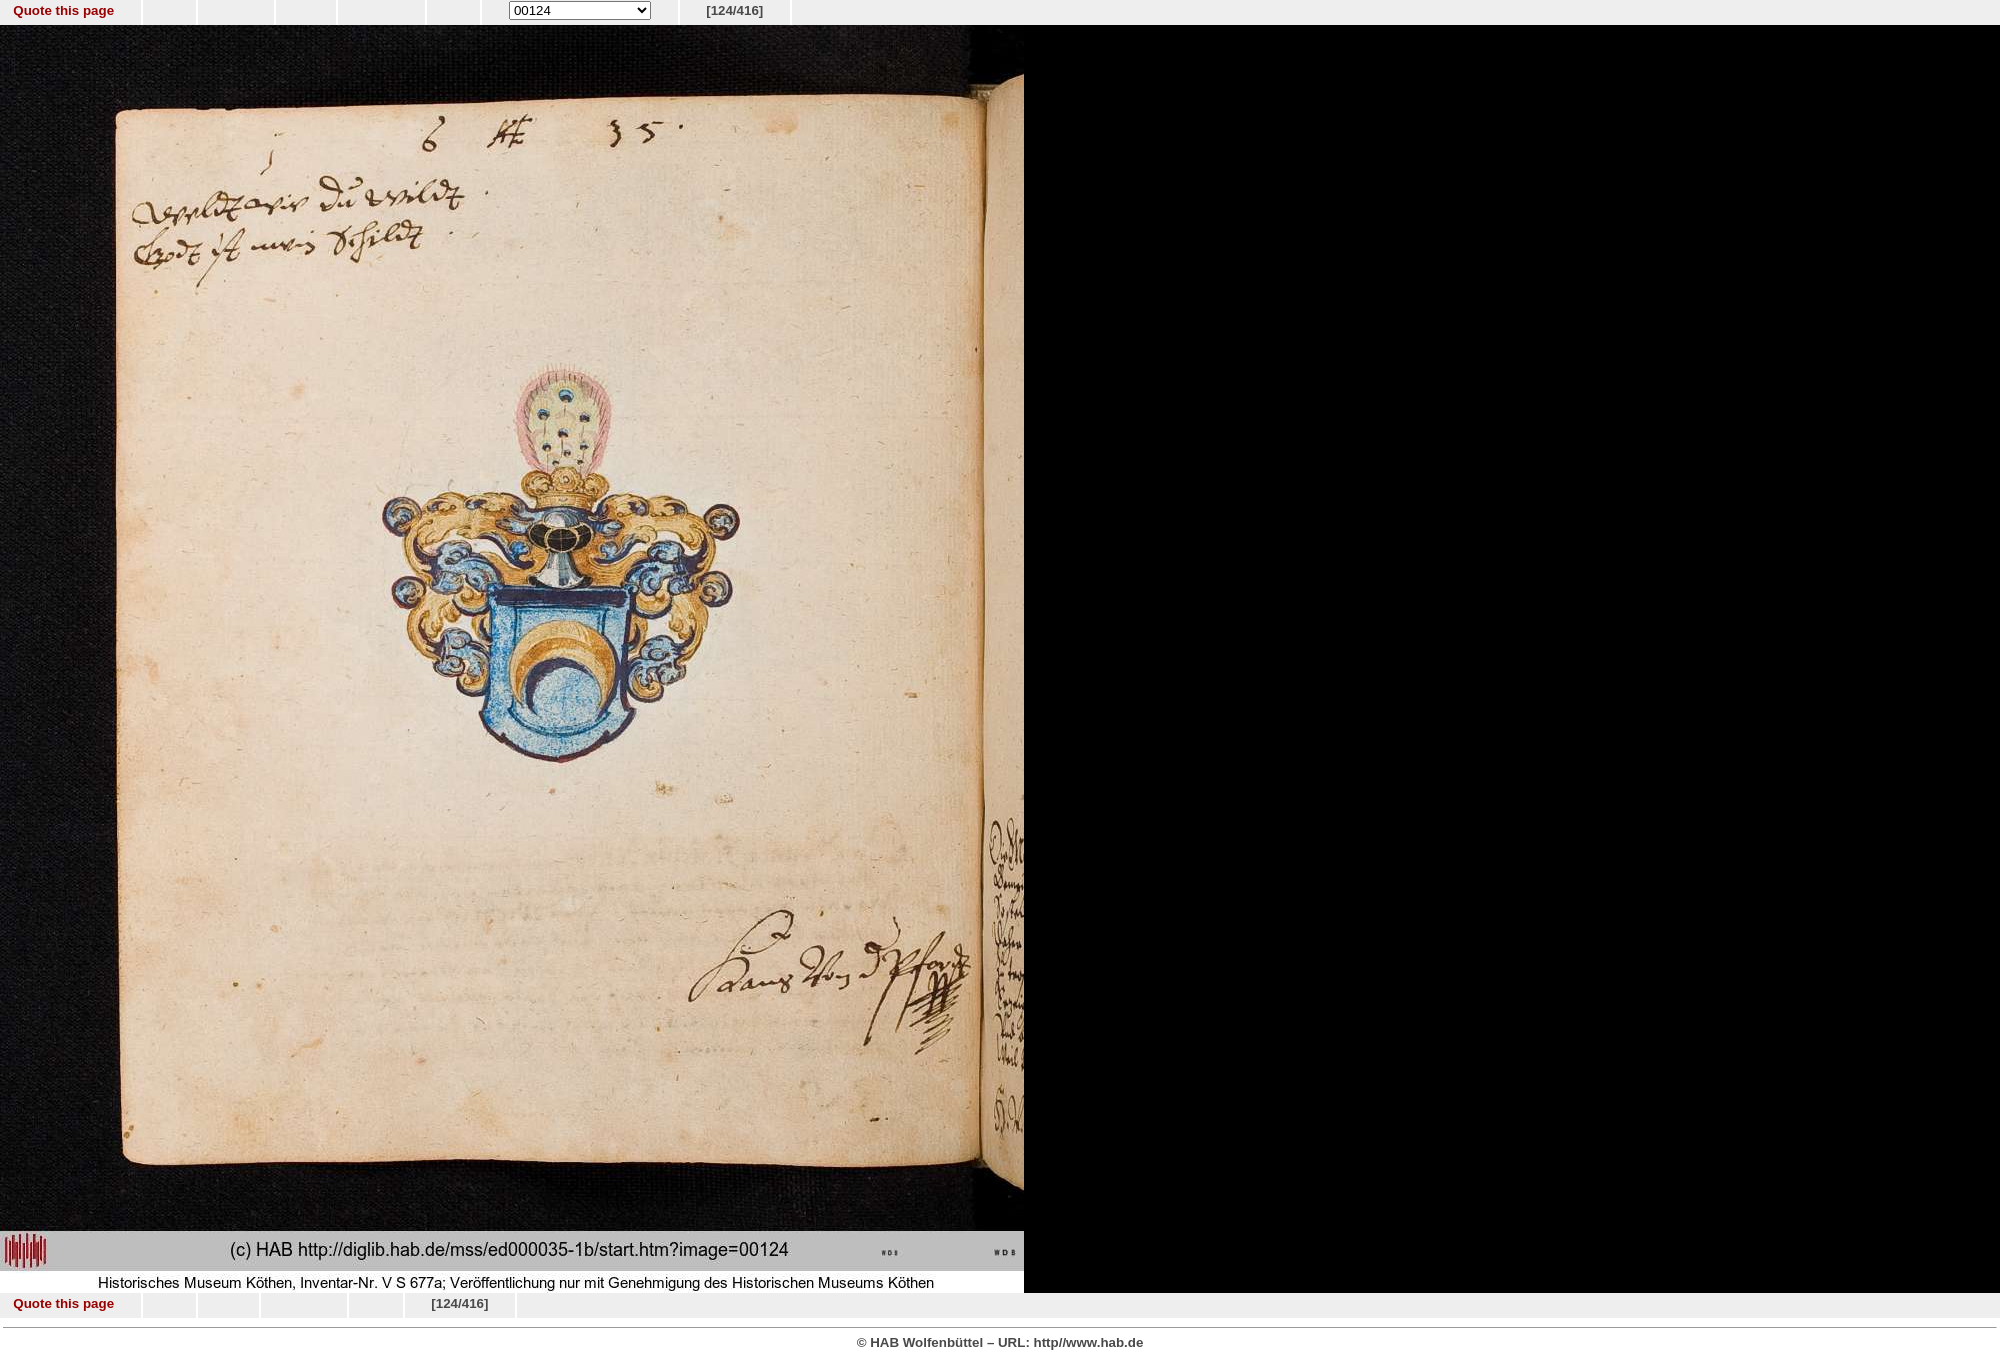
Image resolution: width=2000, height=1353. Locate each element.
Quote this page (63, 10)
